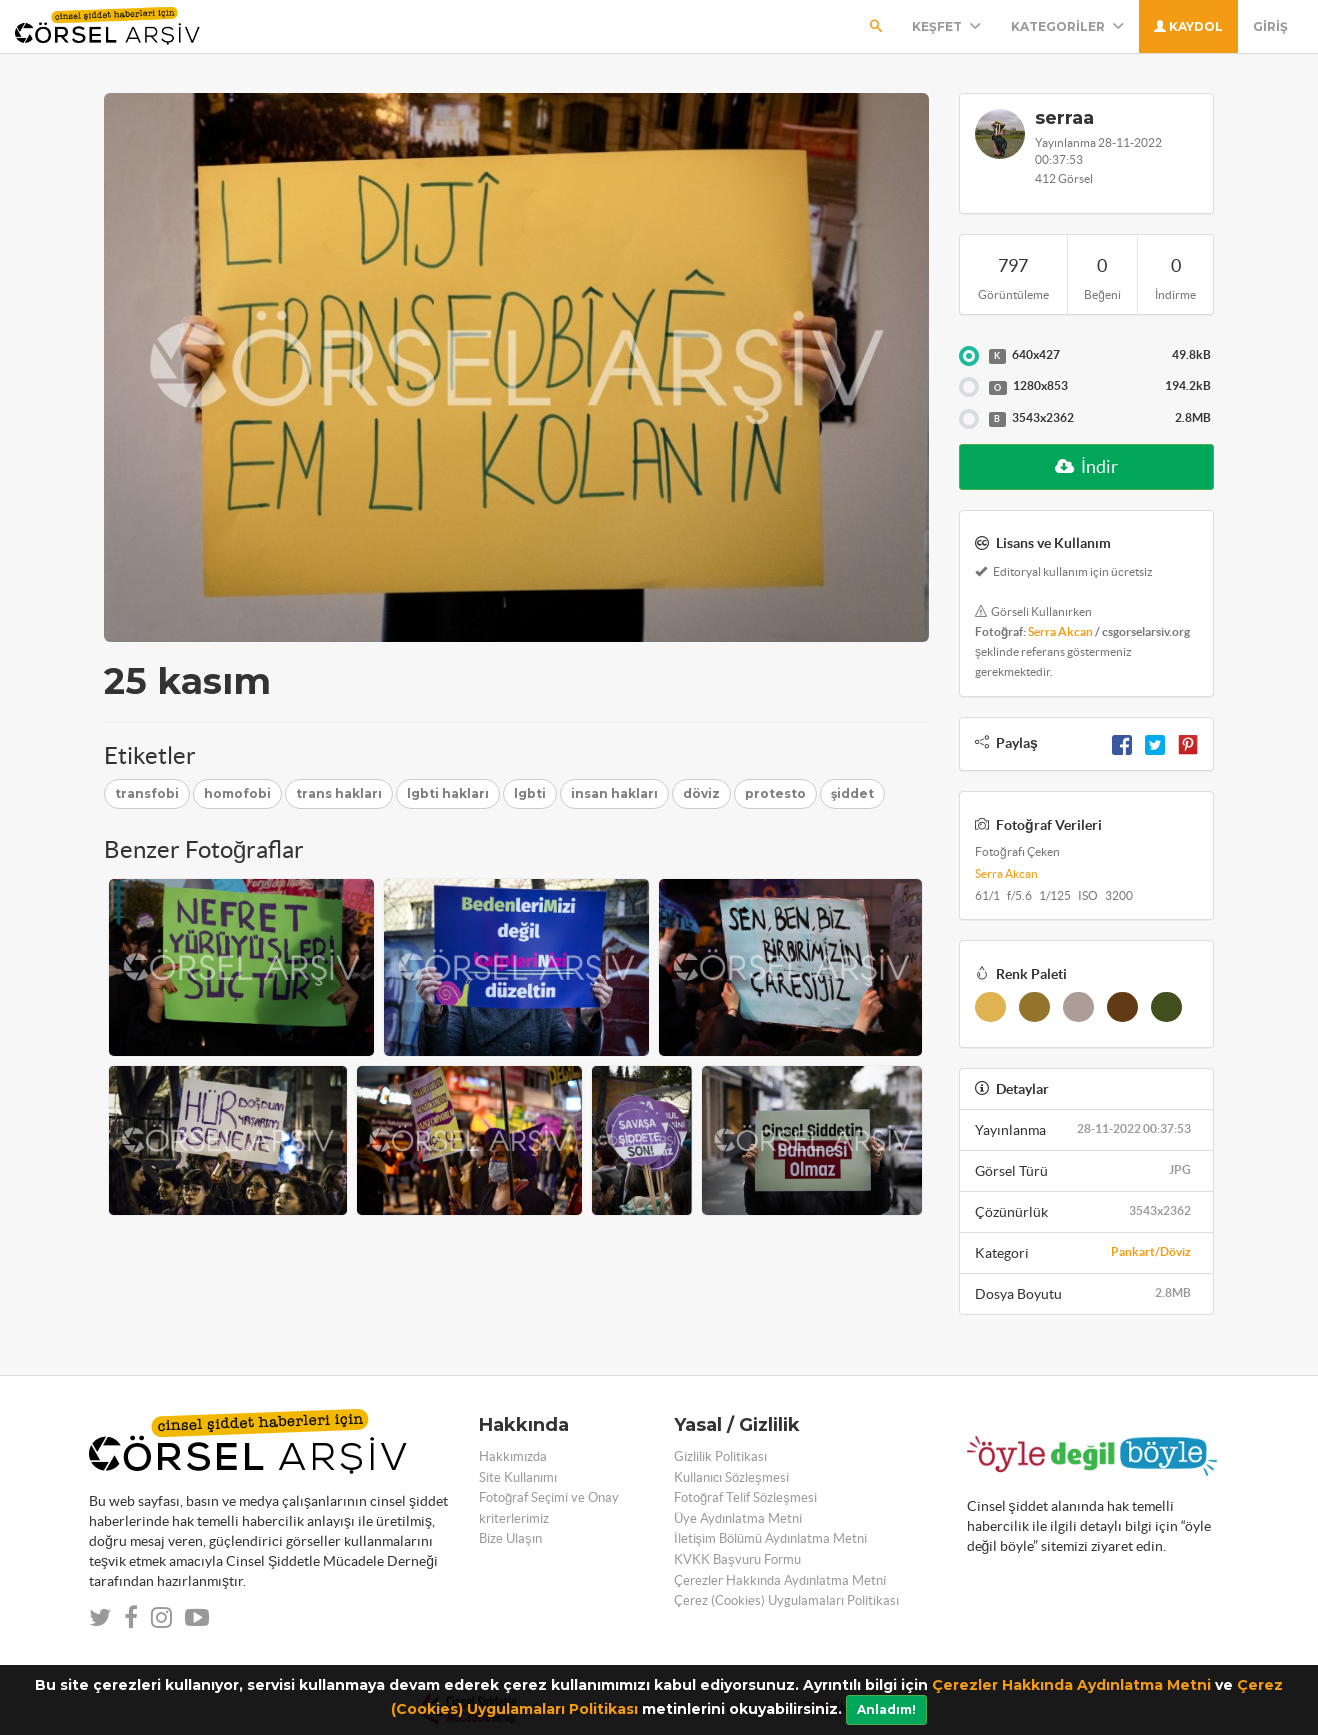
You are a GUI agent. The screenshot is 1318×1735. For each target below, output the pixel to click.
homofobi (237, 793)
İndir (1086, 466)
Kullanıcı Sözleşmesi (731, 1477)
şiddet (852, 793)
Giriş (1270, 26)
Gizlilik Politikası (720, 1456)
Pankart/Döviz (1151, 1251)
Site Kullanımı (518, 1477)
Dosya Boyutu (1086, 1293)
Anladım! (886, 1709)
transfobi (147, 793)
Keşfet (946, 26)
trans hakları (339, 793)
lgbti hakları (448, 793)
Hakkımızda (513, 1456)
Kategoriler (1067, 26)
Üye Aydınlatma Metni (738, 1518)
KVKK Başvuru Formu (737, 1559)
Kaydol (1188, 26)
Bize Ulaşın (510, 1538)
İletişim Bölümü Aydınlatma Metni (770, 1538)
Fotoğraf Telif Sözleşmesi (745, 1497)
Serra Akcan (1060, 631)
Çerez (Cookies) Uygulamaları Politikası (786, 1600)
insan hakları (614, 793)
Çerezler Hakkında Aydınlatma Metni (1071, 1685)
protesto (775, 793)
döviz (701, 793)
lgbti (530, 793)
